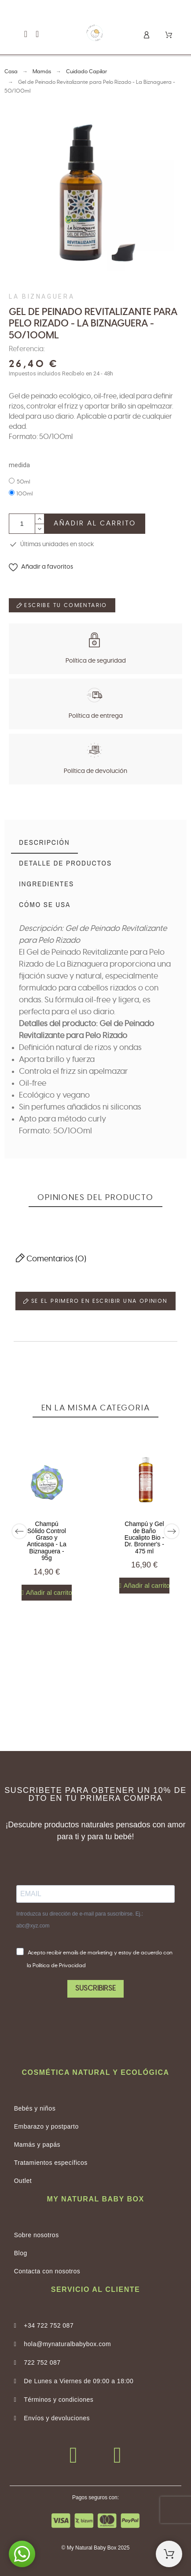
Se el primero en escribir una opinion (95, 1301)
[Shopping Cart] (169, 2554)
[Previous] (19, 1531)
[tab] (44, 843)
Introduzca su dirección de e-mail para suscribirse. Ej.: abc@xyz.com (79, 1920)
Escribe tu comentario (62, 605)
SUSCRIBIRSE (95, 1988)
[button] (25, 34)
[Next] (172, 1531)
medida (19, 465)
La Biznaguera (41, 296)
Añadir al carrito (95, 523)
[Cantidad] (22, 524)
